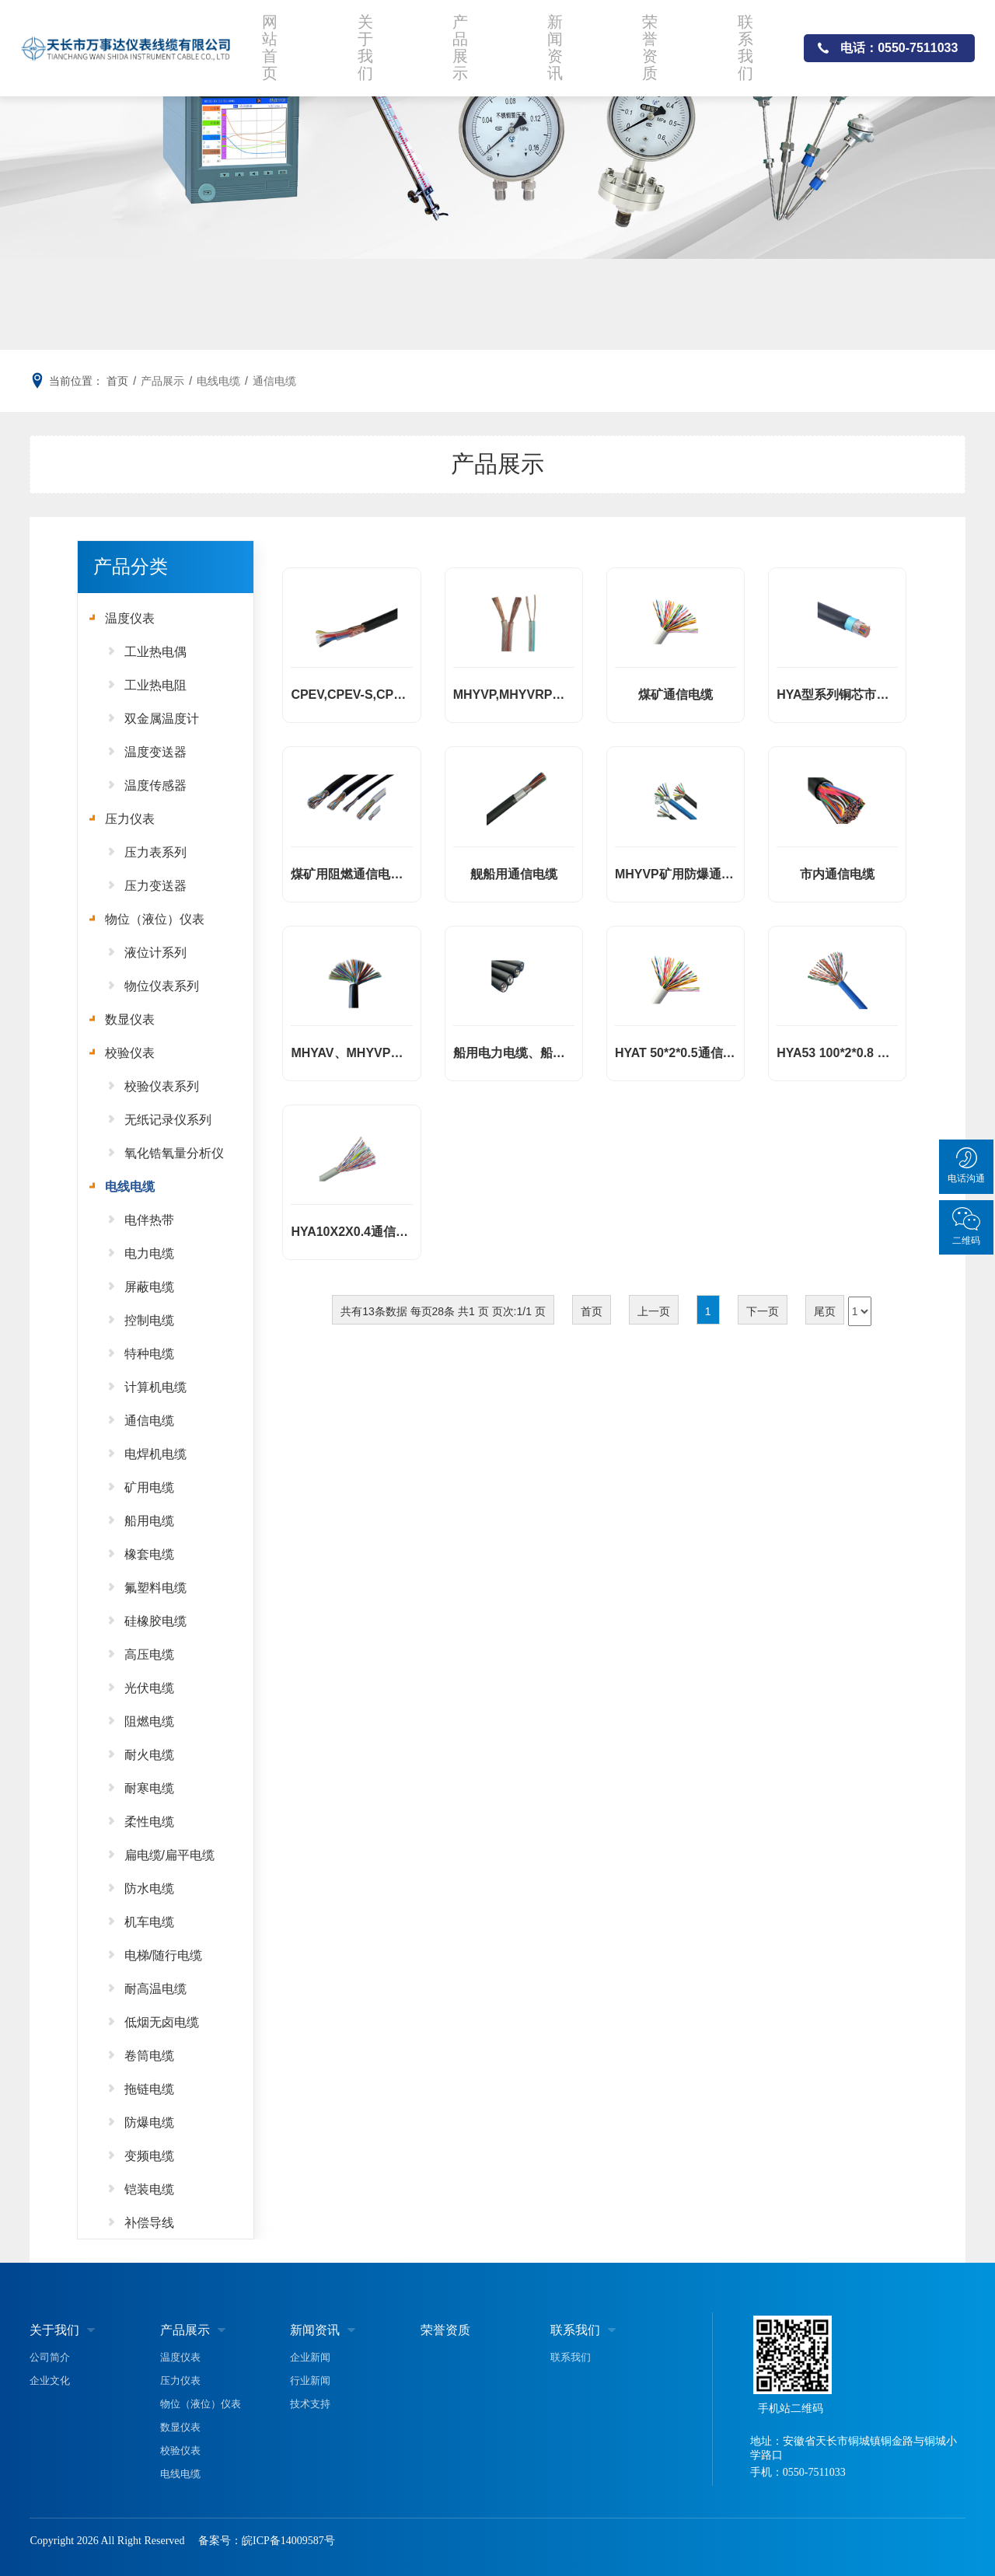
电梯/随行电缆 (163, 1955)
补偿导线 (149, 2222)
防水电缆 (149, 1888)
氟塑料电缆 (155, 1587)
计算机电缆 (155, 1387)
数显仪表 (130, 1019)
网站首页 (276, 41)
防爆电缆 (149, 2122)
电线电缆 (218, 381)
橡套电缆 (149, 1554)
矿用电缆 (149, 1487)
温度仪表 (130, 618)
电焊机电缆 (155, 1454)
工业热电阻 (155, 685)
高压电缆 (149, 1654)
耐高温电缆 (155, 1988)
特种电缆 (149, 1353)
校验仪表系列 (161, 1086)
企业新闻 (310, 2357)
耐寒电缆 (149, 1788)
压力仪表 (130, 819)
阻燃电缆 (149, 1721)
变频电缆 (149, 2155)
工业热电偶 (155, 651)
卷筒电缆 (149, 2055)
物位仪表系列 (161, 986)
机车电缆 (149, 1922)
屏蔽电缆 (149, 1286)
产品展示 (465, 41)
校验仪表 (130, 1052)
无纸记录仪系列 (167, 1119)
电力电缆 (149, 1253)
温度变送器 (155, 752)
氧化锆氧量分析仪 (174, 1153)
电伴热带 (149, 1220)
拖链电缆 (149, 2089)
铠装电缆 (149, 2189)
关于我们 (370, 41)
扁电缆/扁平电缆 (169, 1855)
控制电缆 (149, 1320)
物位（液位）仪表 (154, 919)
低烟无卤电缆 (161, 2022)
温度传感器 (155, 785)
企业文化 (50, 2380)
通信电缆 (274, 381)
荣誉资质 (656, 41)
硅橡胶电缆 (155, 1621)
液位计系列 (155, 952)
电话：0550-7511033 (899, 41)
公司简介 (50, 2357)
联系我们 (750, 41)
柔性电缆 (149, 1821)
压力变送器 (155, 885)
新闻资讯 (561, 41)
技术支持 (310, 2404)
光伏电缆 (149, 1688)
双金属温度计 (161, 718)
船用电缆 (149, 1520)
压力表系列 (155, 852)
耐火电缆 (149, 1754)
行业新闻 (310, 2380)
